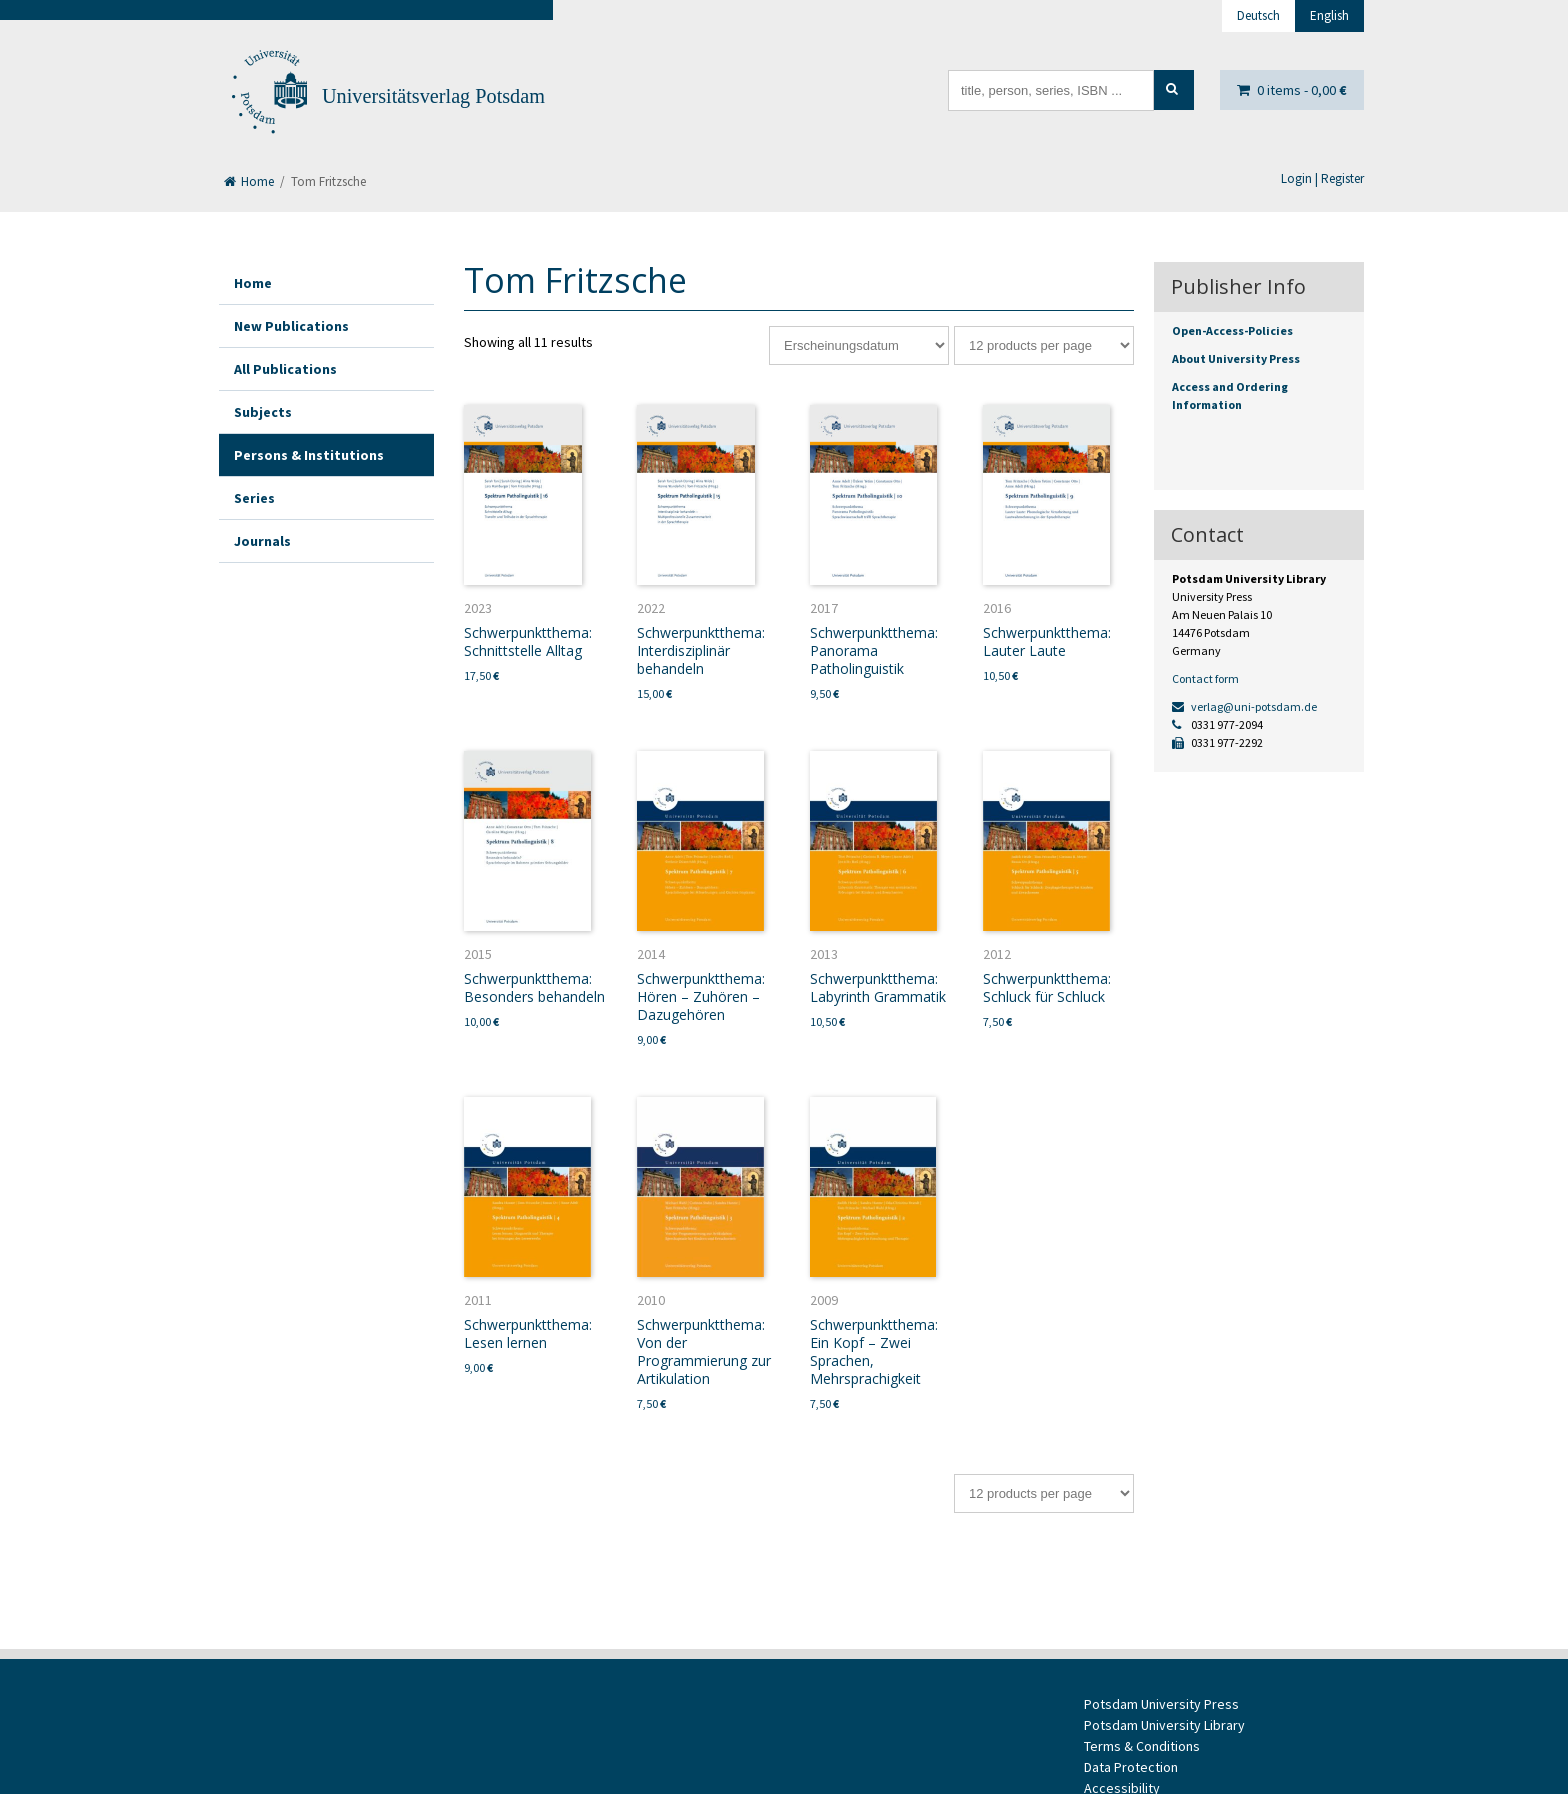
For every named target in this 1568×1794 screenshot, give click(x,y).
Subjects (263, 412)
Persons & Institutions (309, 455)
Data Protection (1131, 1767)
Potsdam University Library (1164, 1725)
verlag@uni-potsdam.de (1244, 706)
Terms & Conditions (1142, 1746)
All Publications (285, 369)
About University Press (1236, 358)
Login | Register (1322, 178)
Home (249, 181)
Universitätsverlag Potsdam (433, 96)
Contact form (1205, 678)
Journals (262, 541)
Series (254, 498)
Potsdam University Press (1161, 1704)
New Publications (291, 326)
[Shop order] (859, 345)
